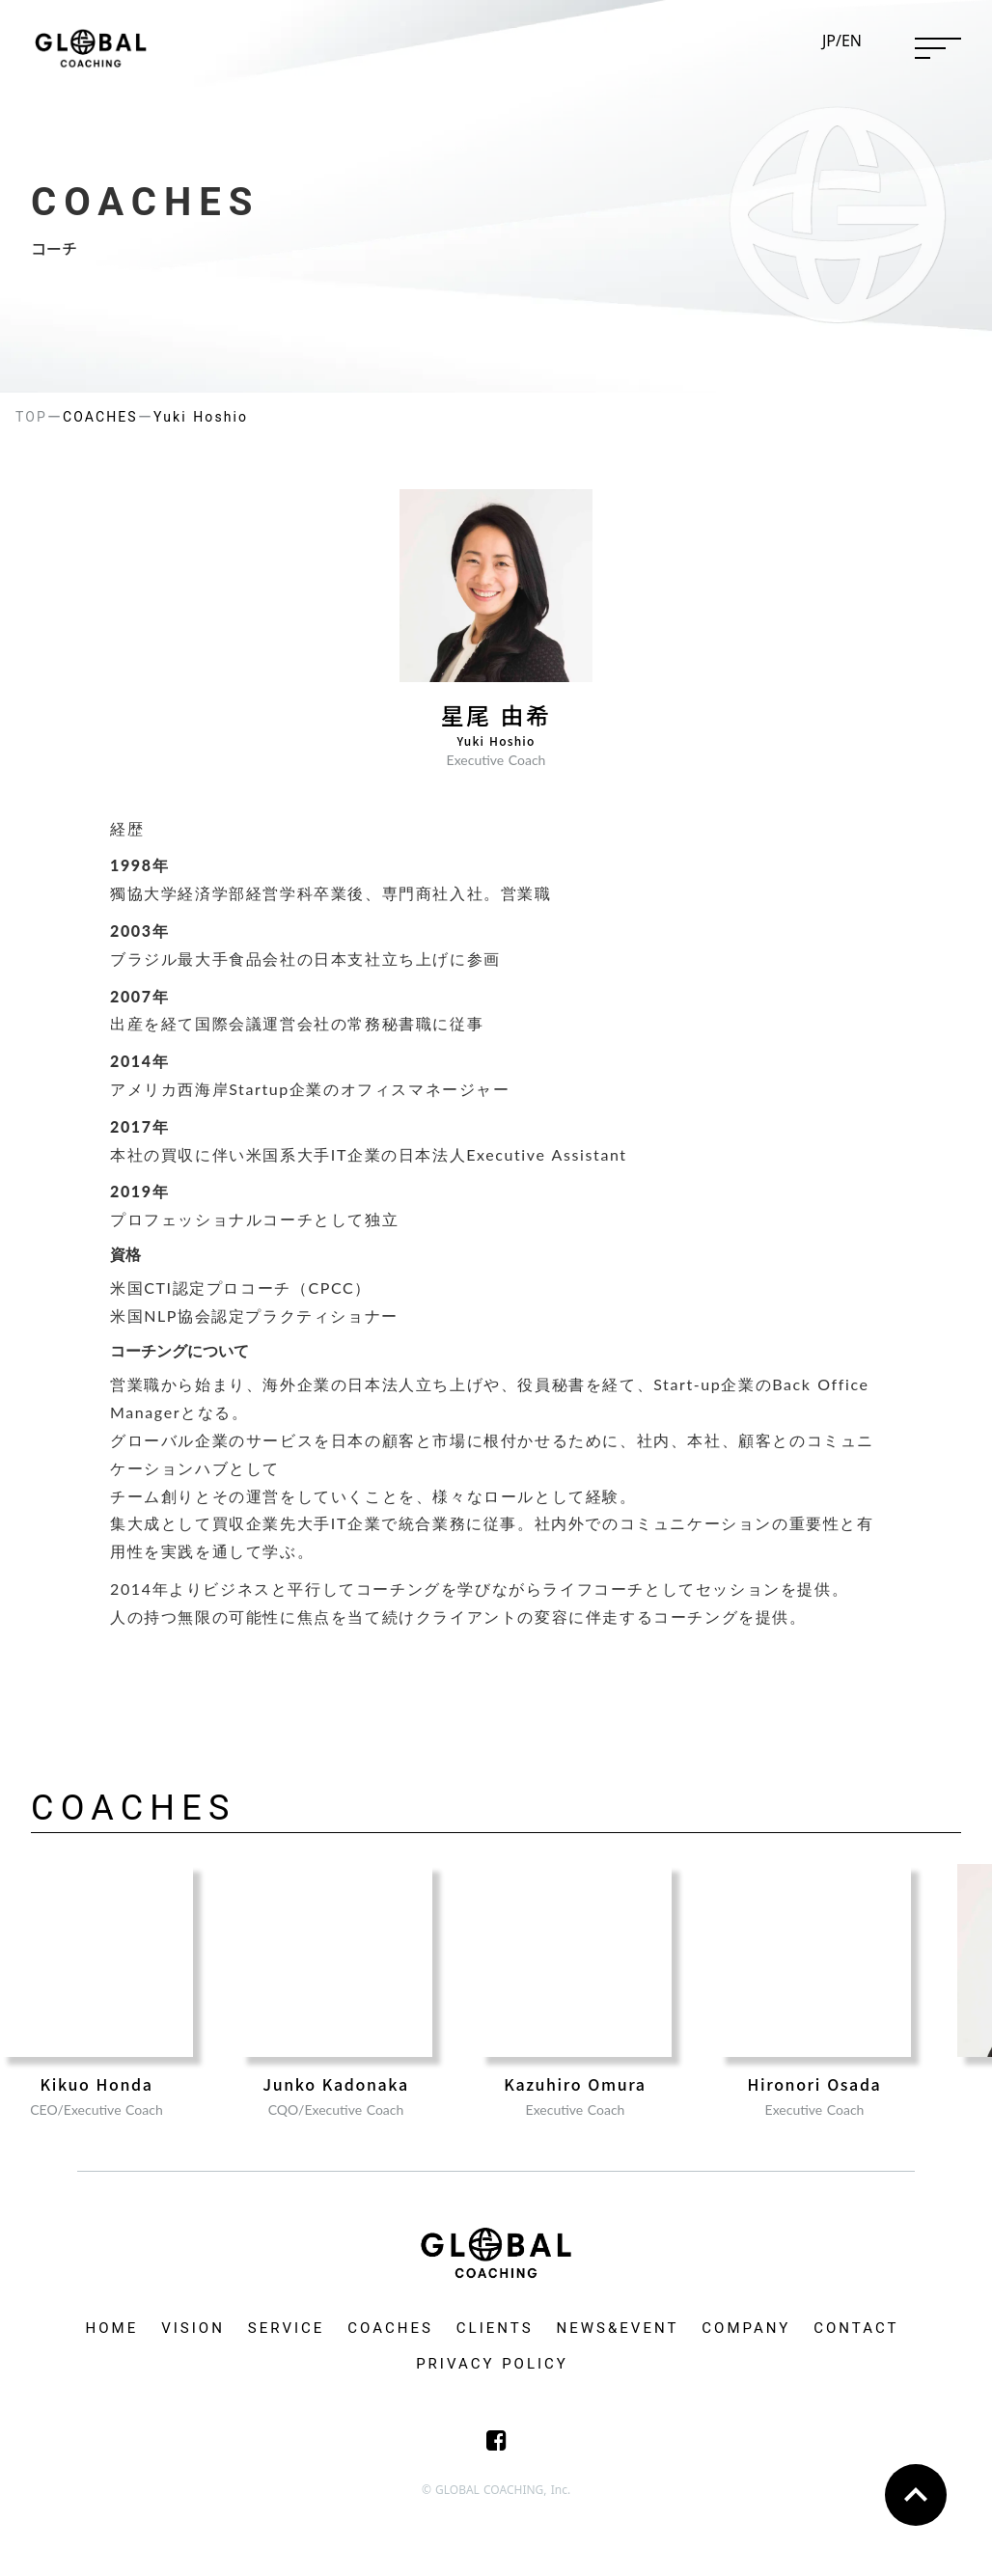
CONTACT (855, 2328)
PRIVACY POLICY (492, 2363)
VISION (193, 2328)
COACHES (390, 2328)
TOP (31, 417)
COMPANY (746, 2328)
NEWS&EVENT (618, 2328)
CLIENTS (495, 2328)
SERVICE (286, 2328)
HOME (112, 2328)
